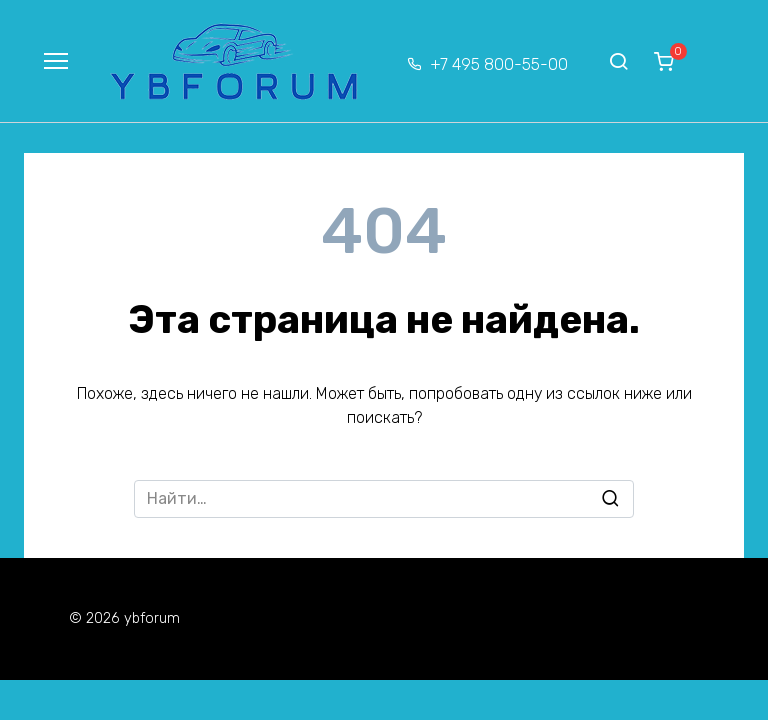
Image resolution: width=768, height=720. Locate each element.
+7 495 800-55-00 (499, 64)
